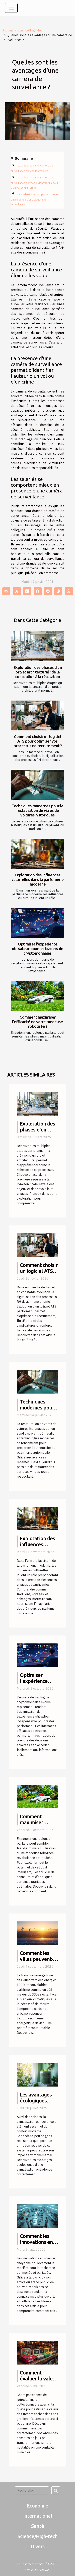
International (37, 2516)
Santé (37, 2526)
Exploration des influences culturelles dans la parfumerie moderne (38, 879)
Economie (37, 2505)
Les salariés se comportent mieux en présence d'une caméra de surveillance (34, 199)
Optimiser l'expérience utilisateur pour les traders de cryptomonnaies (37, 948)
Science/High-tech (31, 30)
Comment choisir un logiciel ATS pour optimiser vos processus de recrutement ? (37, 741)
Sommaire (24, 158)
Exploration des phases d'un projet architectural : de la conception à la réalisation (37, 672)
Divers (37, 2546)
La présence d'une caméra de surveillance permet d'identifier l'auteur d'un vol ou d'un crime (34, 183)
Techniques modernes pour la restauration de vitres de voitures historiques (37, 810)
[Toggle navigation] (11, 8)
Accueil (7, 30)
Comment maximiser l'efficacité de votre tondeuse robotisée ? (37, 1022)
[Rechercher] (32, 2490)
